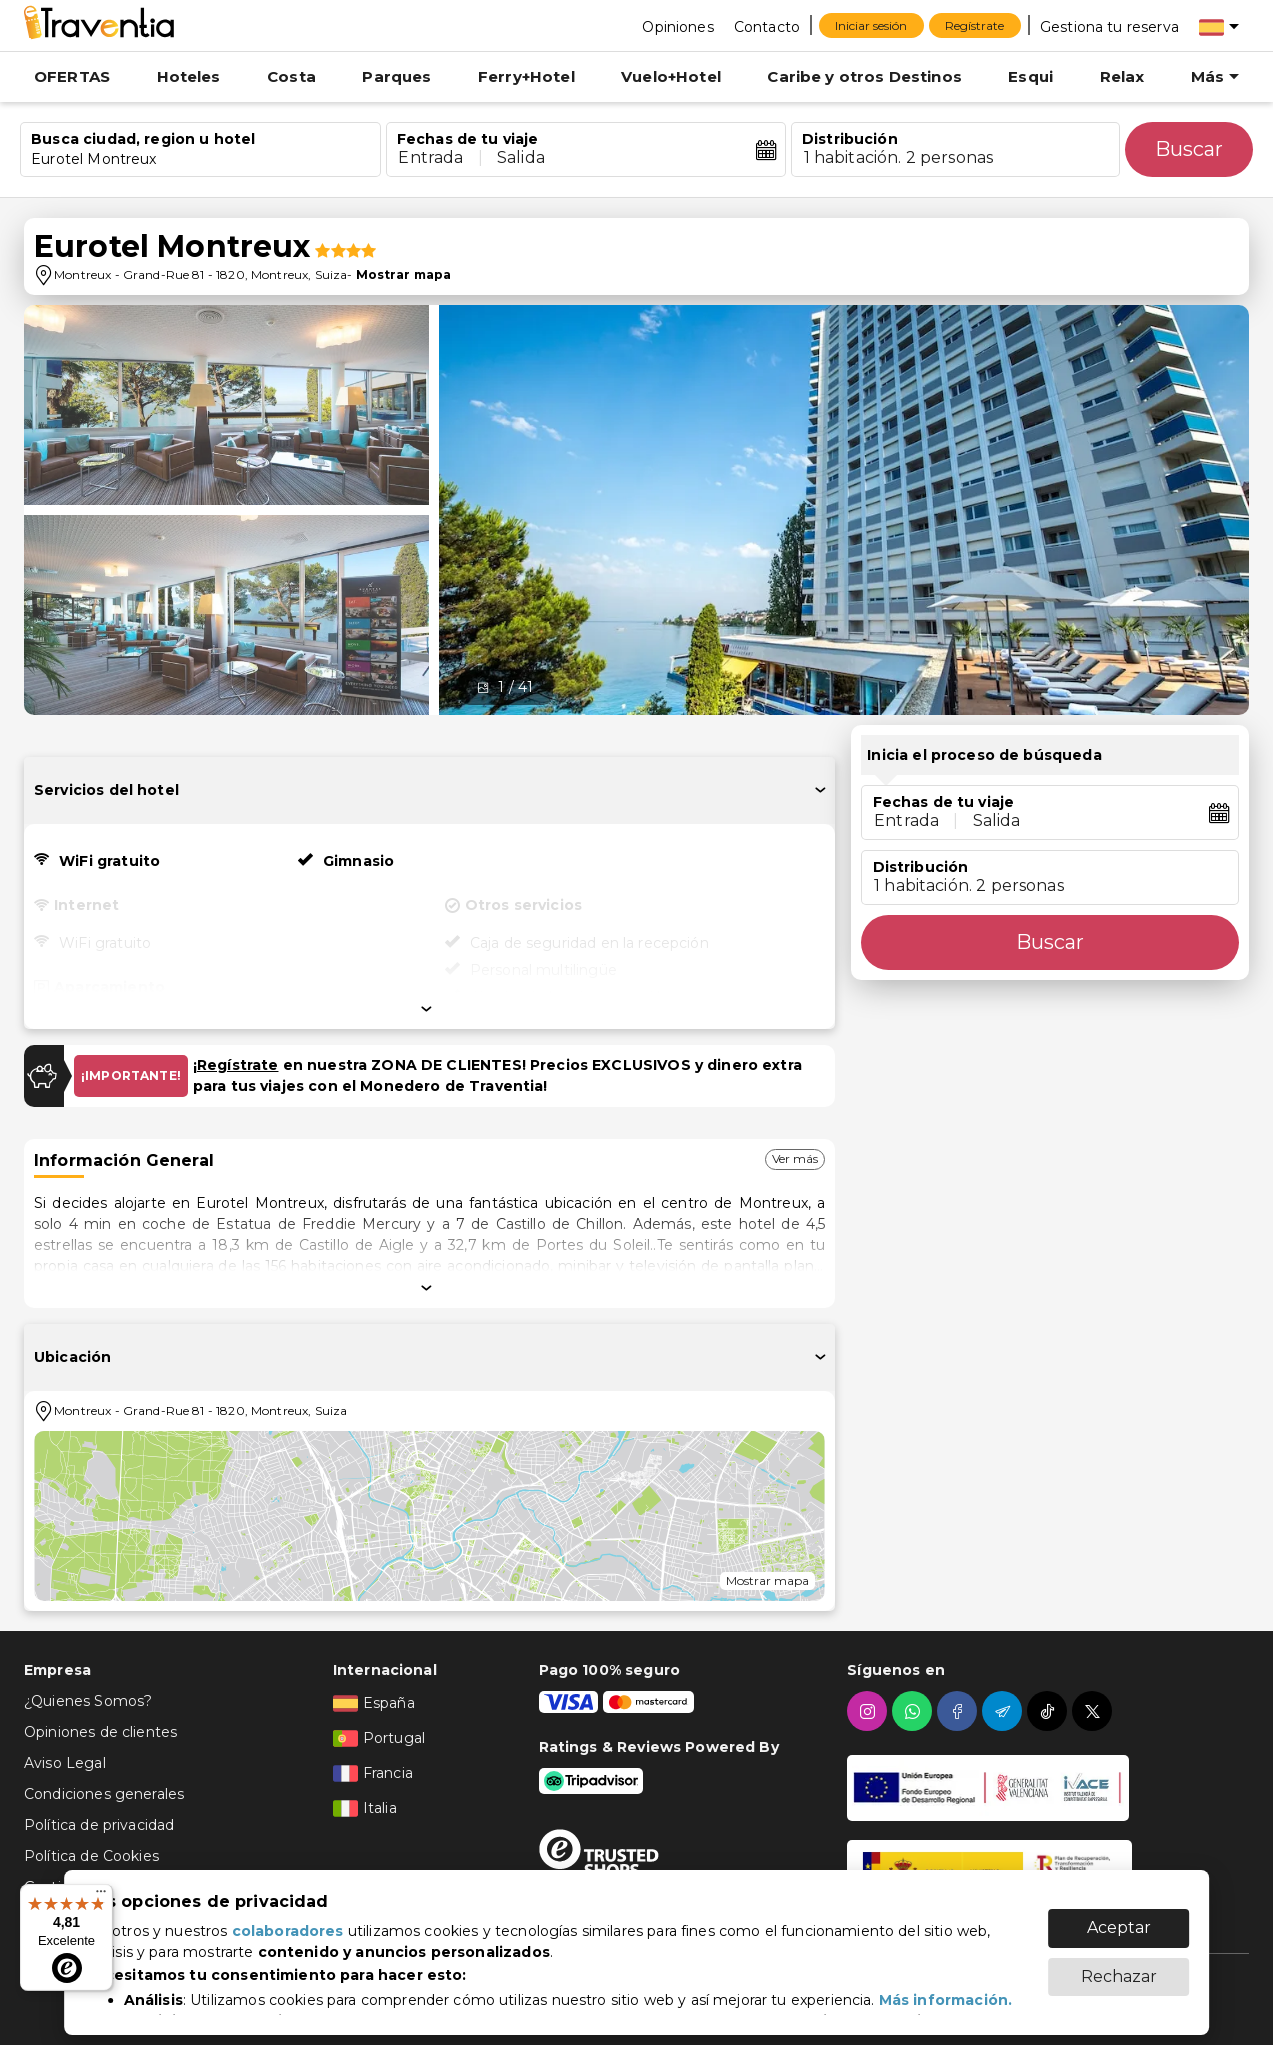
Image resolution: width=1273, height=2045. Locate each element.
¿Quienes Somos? (88, 1701)
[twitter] (1094, 1711)
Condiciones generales (104, 1794)
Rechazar (1119, 1966)
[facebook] (959, 1711)
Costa (291, 76)
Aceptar (1119, 1917)
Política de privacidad (99, 1825)
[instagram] (869, 1711)
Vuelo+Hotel (671, 76)
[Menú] (101, 1896)
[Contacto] (767, 26)
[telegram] (1004, 1711)
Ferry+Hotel (526, 76)
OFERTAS (72, 76)
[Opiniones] (677, 26)
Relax (1122, 76)
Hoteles (189, 76)
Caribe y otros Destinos (864, 76)
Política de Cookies (91, 1856)
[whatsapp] (914, 1711)
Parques (396, 76)
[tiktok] (1049, 1711)
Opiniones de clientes (100, 1732)
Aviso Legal (65, 1763)
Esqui (1030, 76)
